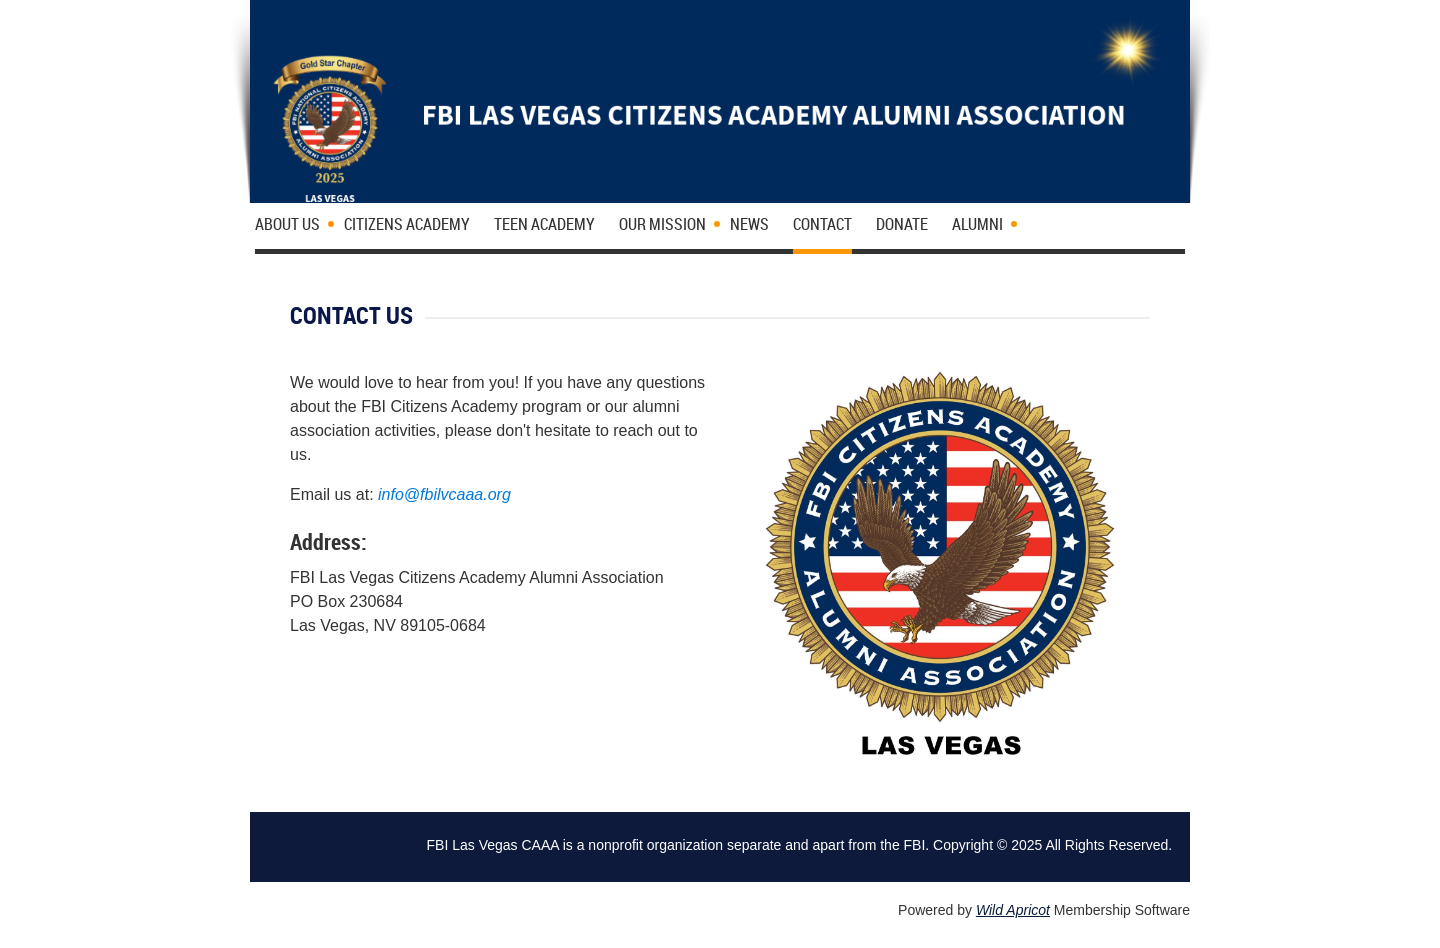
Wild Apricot (1013, 910)
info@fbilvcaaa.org (444, 494)
